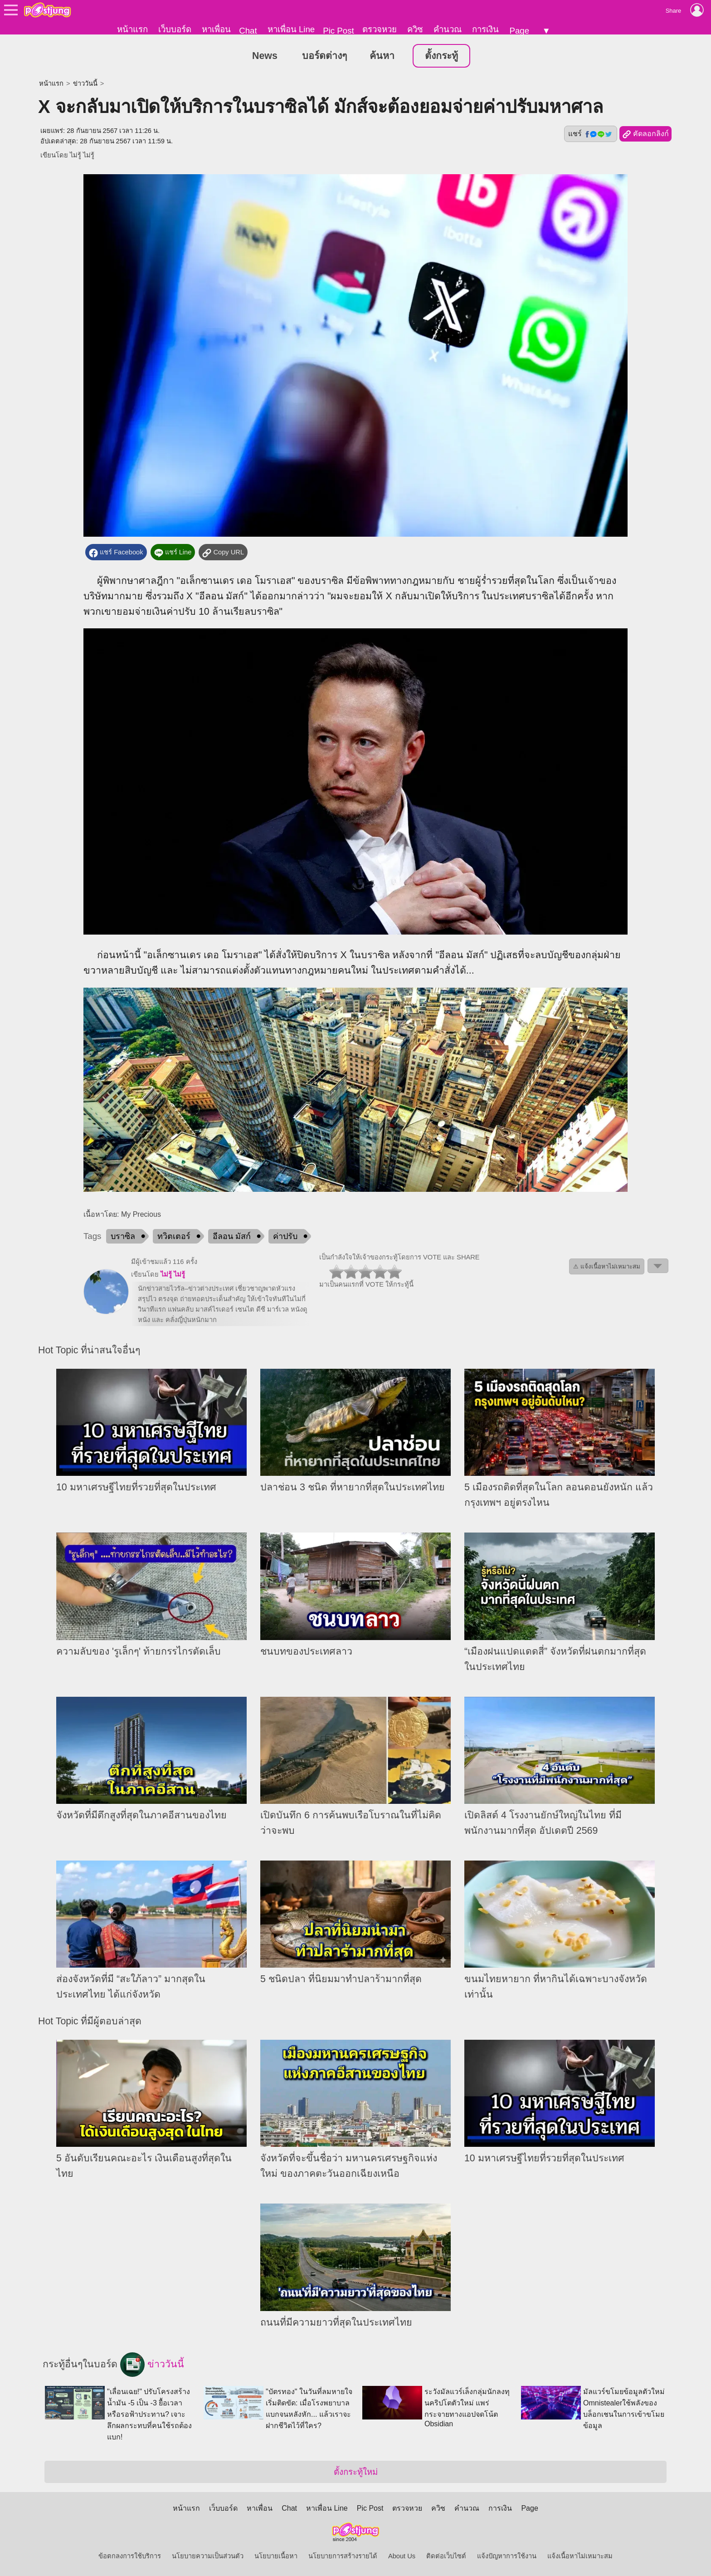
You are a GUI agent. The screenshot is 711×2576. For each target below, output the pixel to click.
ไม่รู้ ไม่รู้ (82, 155)
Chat (248, 30)
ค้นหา (382, 56)
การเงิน (485, 29)
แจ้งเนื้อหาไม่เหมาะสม (580, 2556)
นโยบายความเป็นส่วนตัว (207, 2556)
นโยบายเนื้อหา (275, 2556)
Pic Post (338, 30)
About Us (401, 2556)
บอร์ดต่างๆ (324, 56)
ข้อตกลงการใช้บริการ (129, 2556)
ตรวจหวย (379, 29)
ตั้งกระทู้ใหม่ (356, 2472)
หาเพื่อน (216, 29)
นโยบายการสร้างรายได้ (342, 2556)
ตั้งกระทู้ (441, 56)
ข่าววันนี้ (85, 84)
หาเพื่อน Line (291, 29)
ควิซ (415, 29)
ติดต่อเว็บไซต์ (446, 2556)
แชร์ (590, 134)
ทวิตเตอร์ (173, 1236)
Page (519, 30)
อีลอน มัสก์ (232, 1236)
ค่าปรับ (285, 1236)
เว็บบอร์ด (174, 29)
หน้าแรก (132, 29)
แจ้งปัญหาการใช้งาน (506, 2556)
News (265, 56)
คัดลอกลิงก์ (645, 134)
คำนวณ (447, 29)
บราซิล (123, 1236)
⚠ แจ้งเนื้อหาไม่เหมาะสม (606, 1267)
